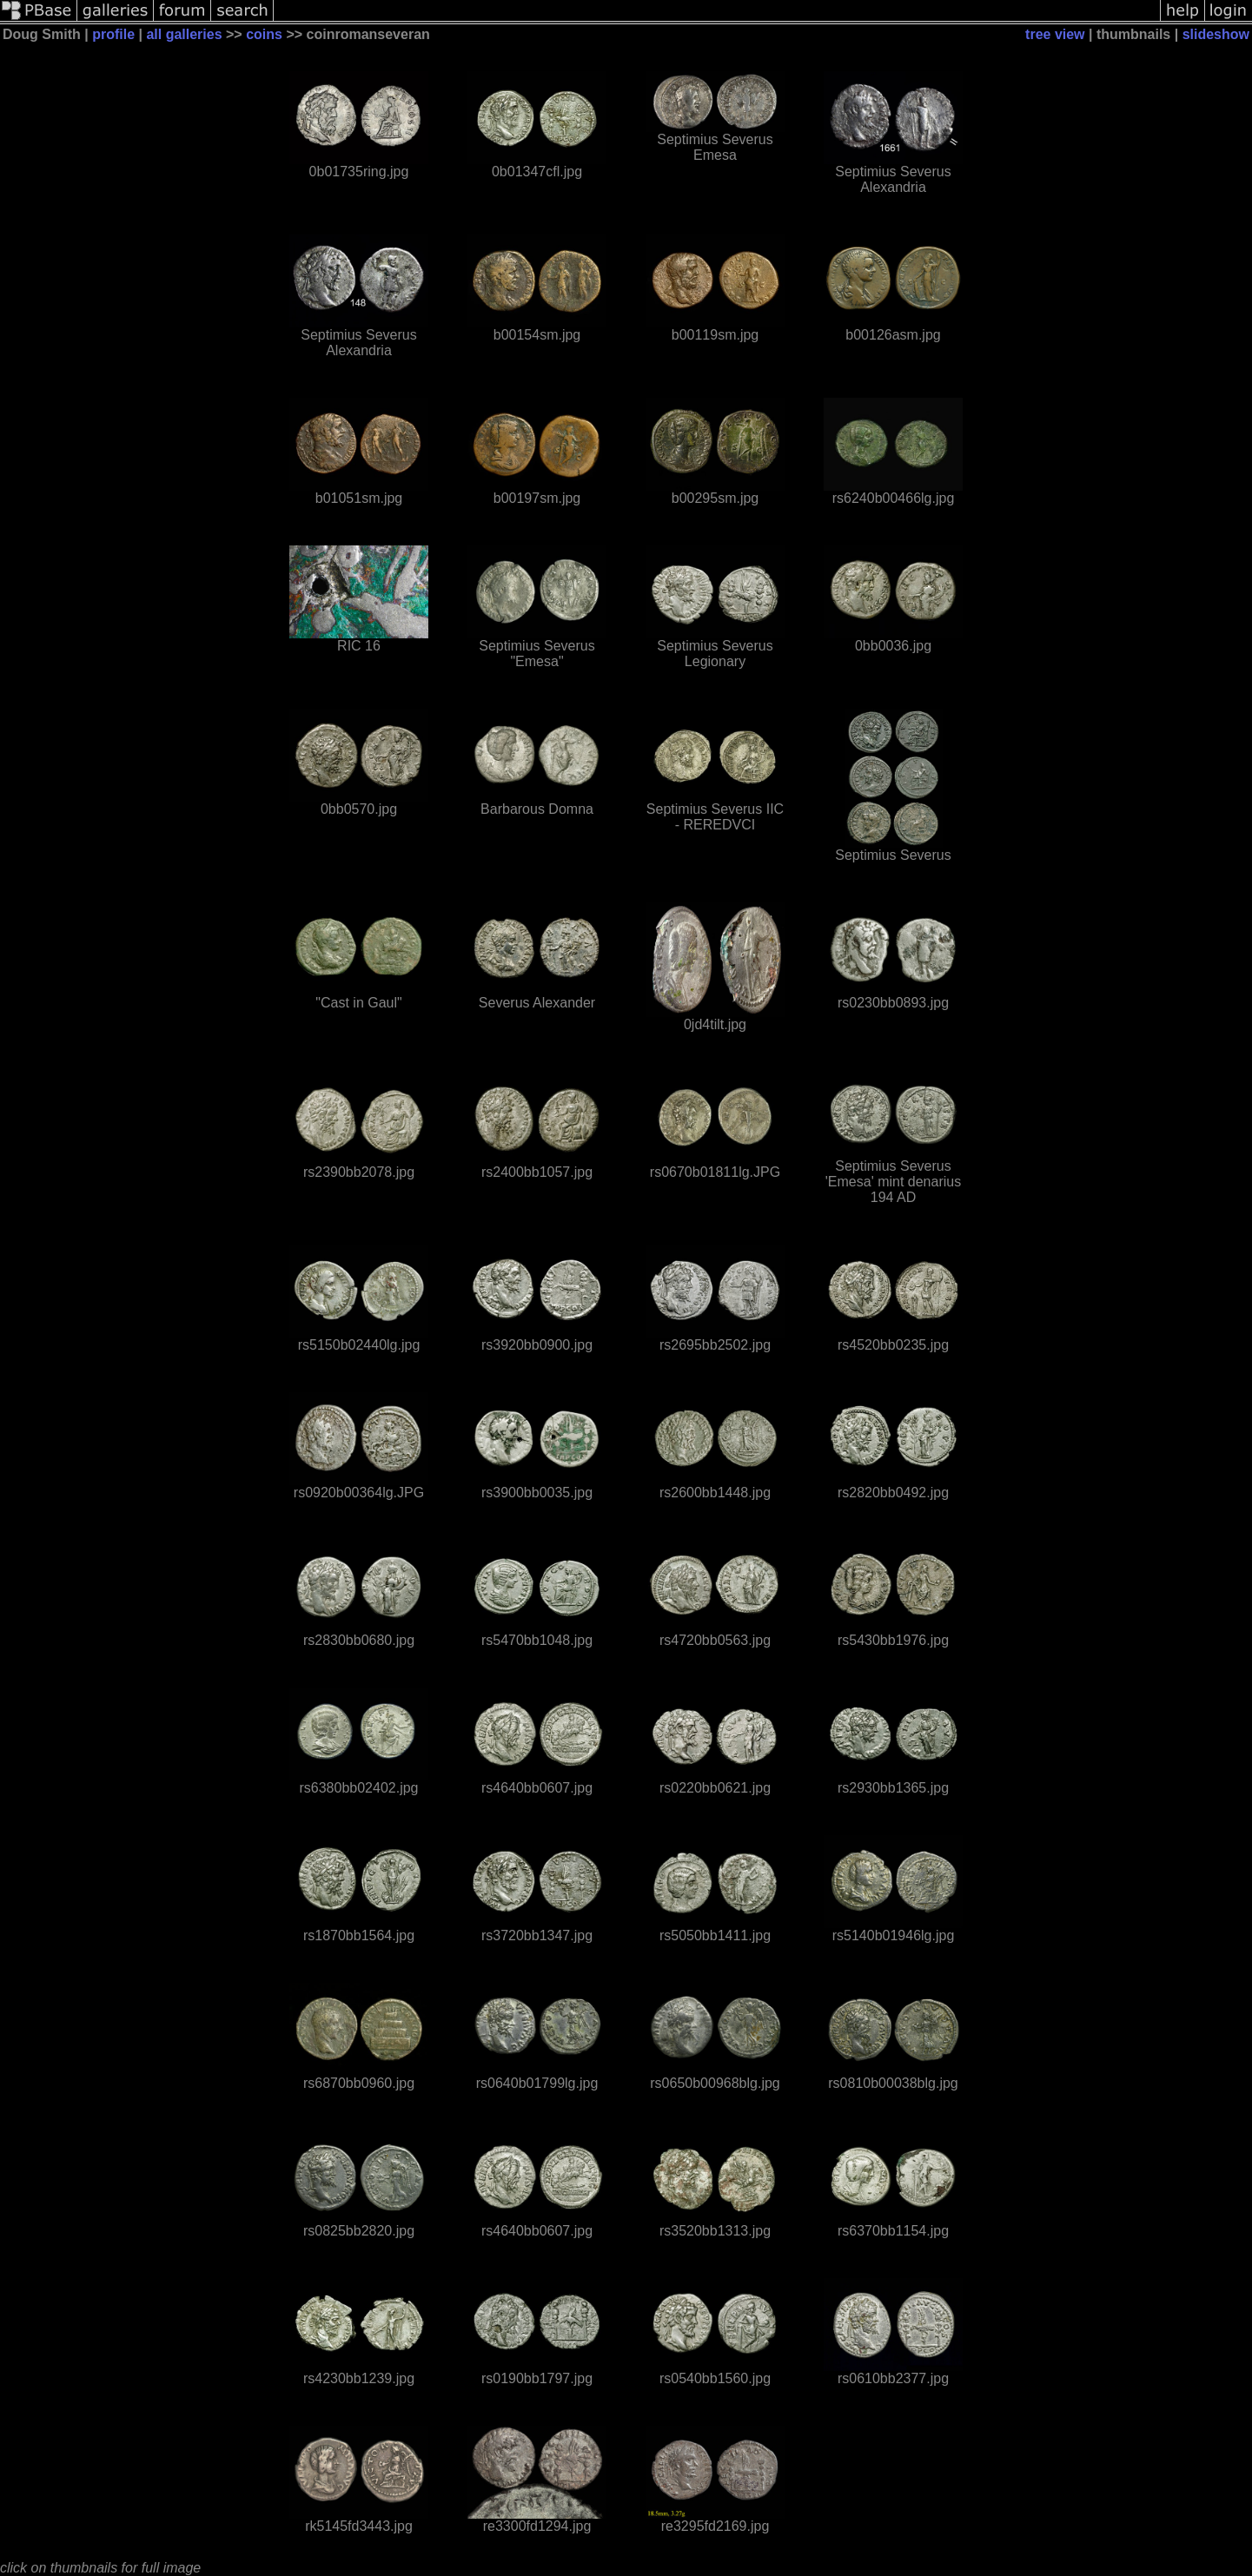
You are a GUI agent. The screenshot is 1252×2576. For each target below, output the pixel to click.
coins (264, 34)
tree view (1054, 34)
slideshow (1215, 34)
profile (113, 34)
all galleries (184, 34)
